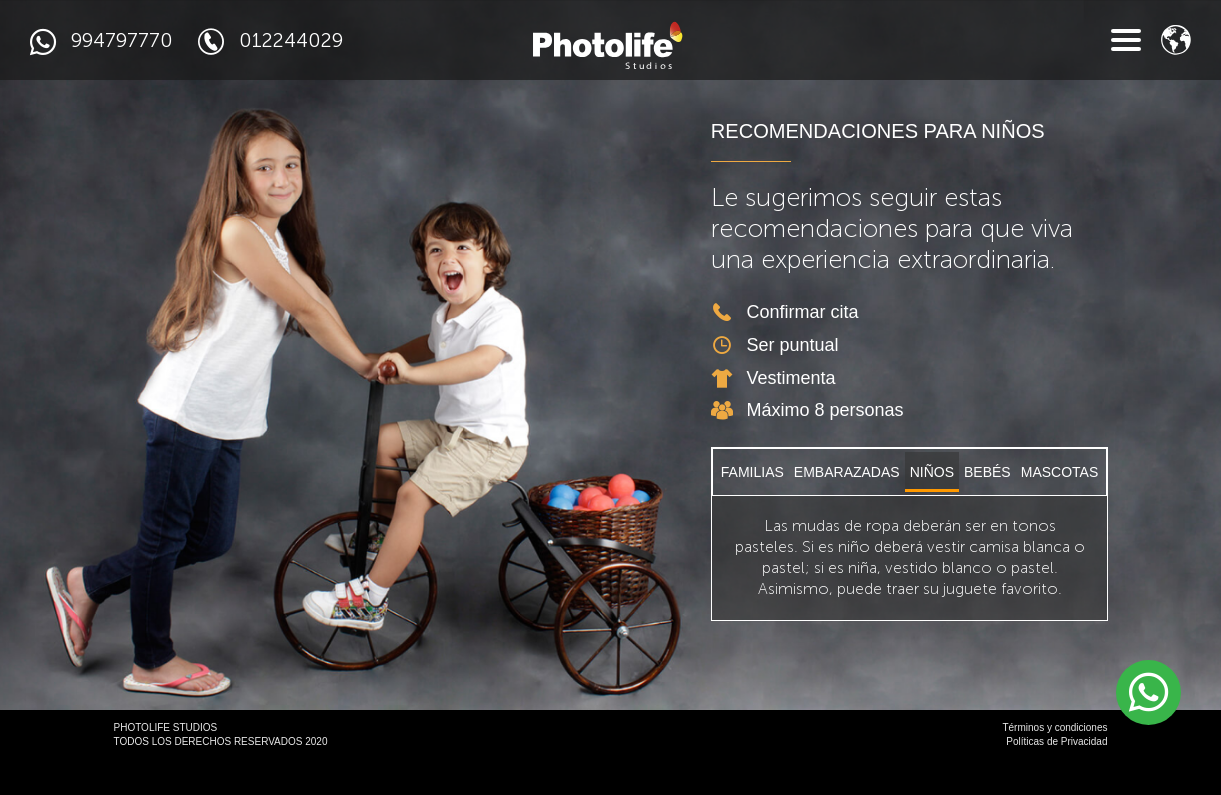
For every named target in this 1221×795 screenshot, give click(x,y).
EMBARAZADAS (847, 507)
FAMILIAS (752, 507)
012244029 (270, 41)
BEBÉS (987, 507)
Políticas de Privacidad (1056, 776)
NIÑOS (932, 507)
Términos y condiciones (1054, 762)
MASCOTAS (1060, 507)
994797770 (101, 41)
